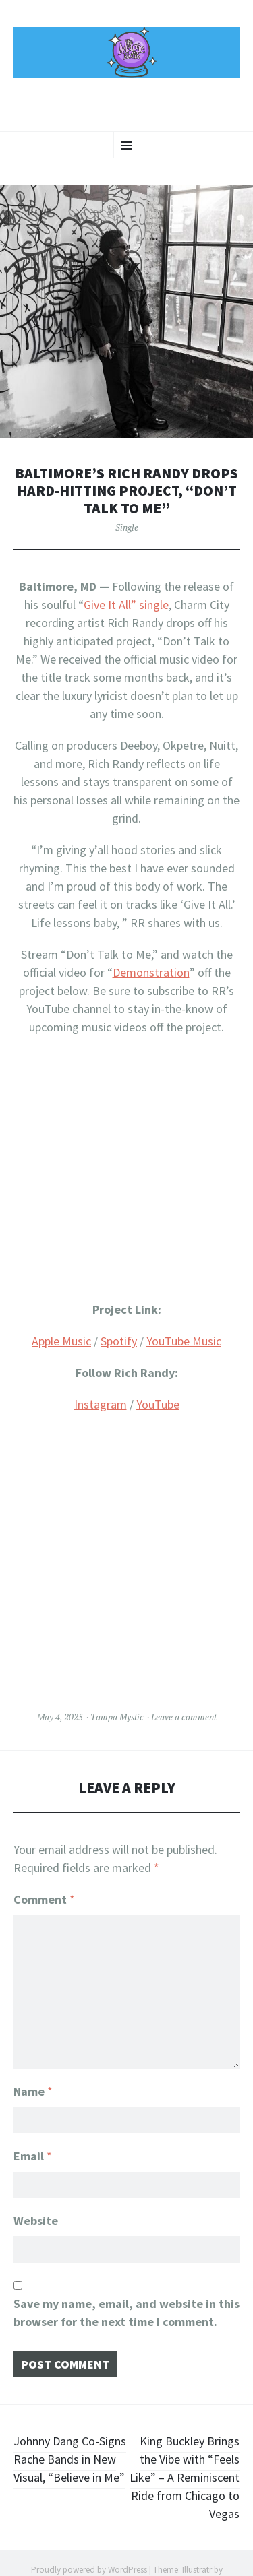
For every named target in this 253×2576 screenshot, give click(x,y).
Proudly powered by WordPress (89, 2569)
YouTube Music (183, 1341)
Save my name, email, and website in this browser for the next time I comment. (126, 2312)
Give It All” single (126, 604)
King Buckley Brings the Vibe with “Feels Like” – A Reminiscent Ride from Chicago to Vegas (185, 2477)
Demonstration (151, 972)
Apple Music (61, 1341)
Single (126, 527)
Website (35, 2220)
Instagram (100, 1404)
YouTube (157, 1404)
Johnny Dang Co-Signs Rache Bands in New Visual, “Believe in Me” (69, 2459)
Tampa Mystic (117, 1717)
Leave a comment (184, 1717)
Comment (44, 1899)
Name (33, 2091)
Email (32, 2156)
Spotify (119, 1341)
